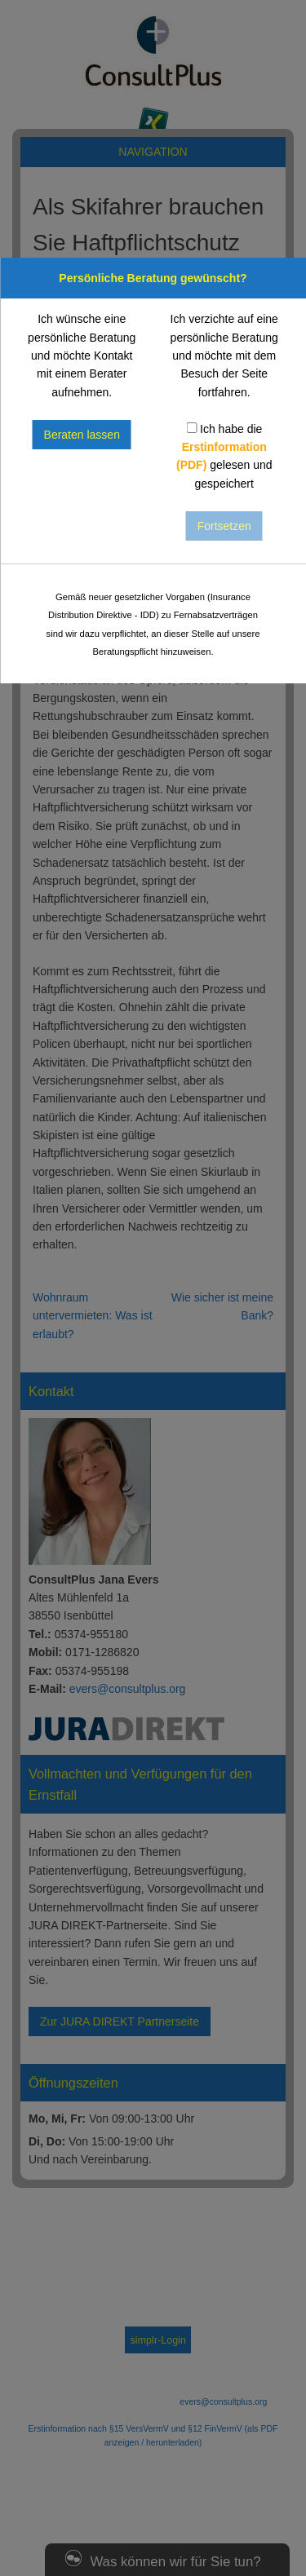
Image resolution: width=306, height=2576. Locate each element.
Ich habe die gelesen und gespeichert (224, 456)
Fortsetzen (224, 525)
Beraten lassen (82, 434)
